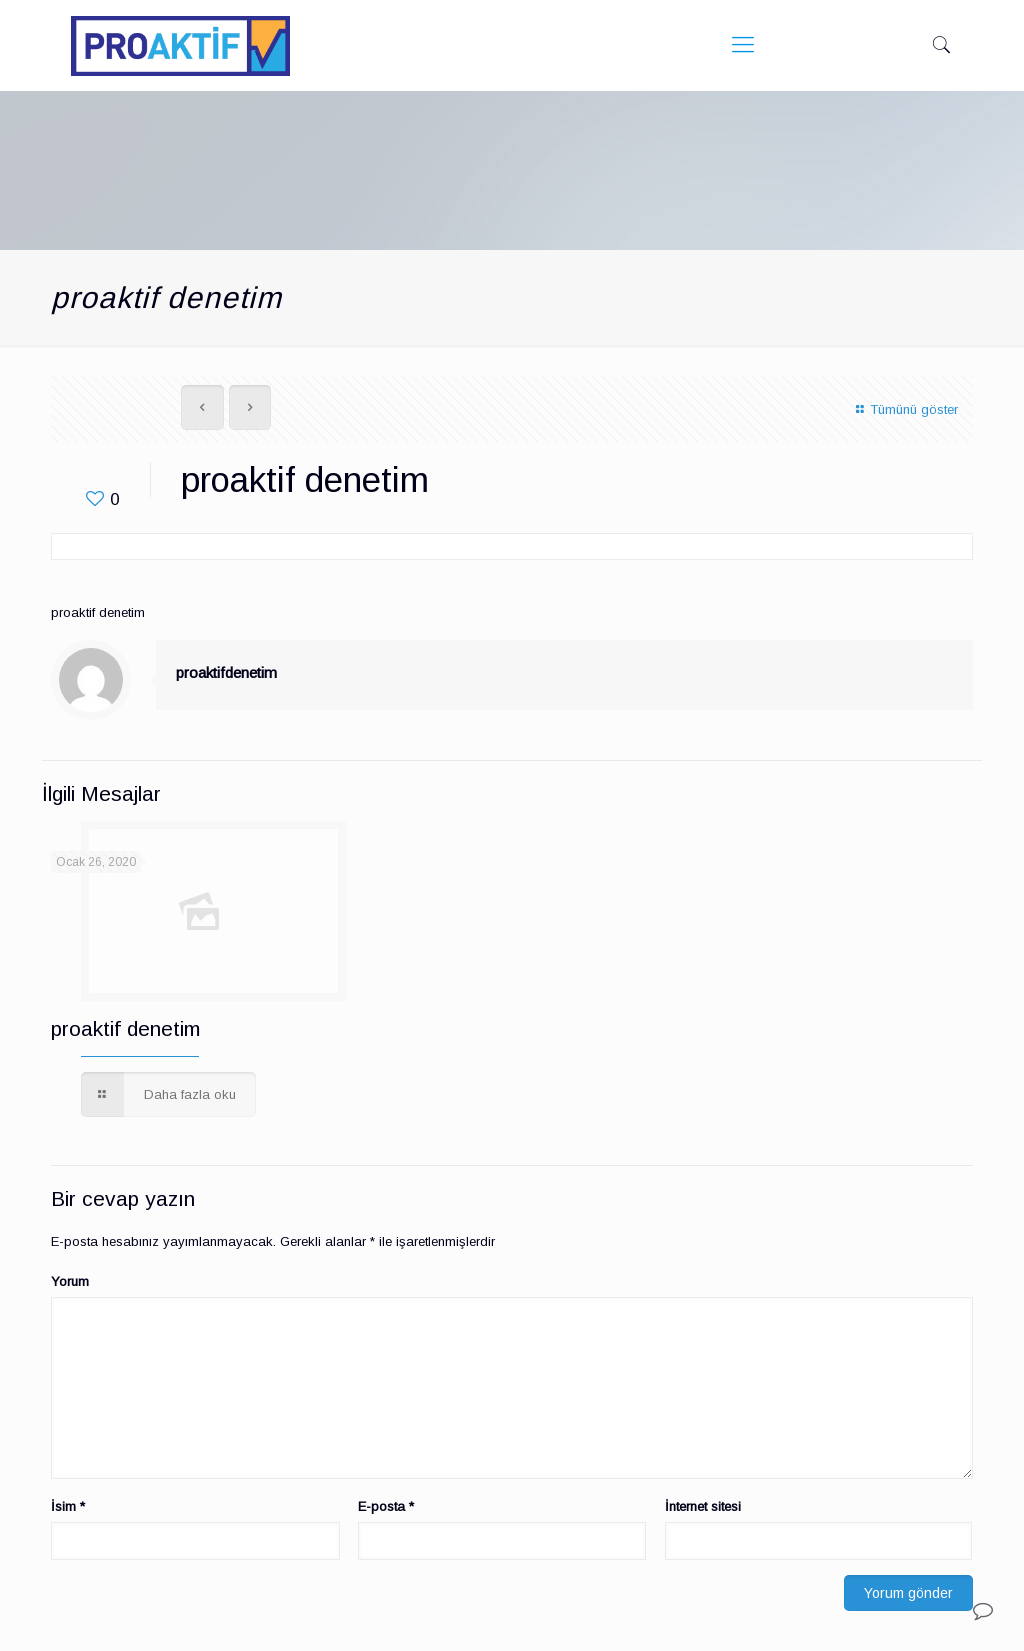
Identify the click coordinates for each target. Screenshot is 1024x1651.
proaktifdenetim (226, 672)
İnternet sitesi (703, 1506)
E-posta (386, 1506)
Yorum (70, 1281)
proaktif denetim (125, 1028)
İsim (68, 1506)
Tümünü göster (904, 409)
